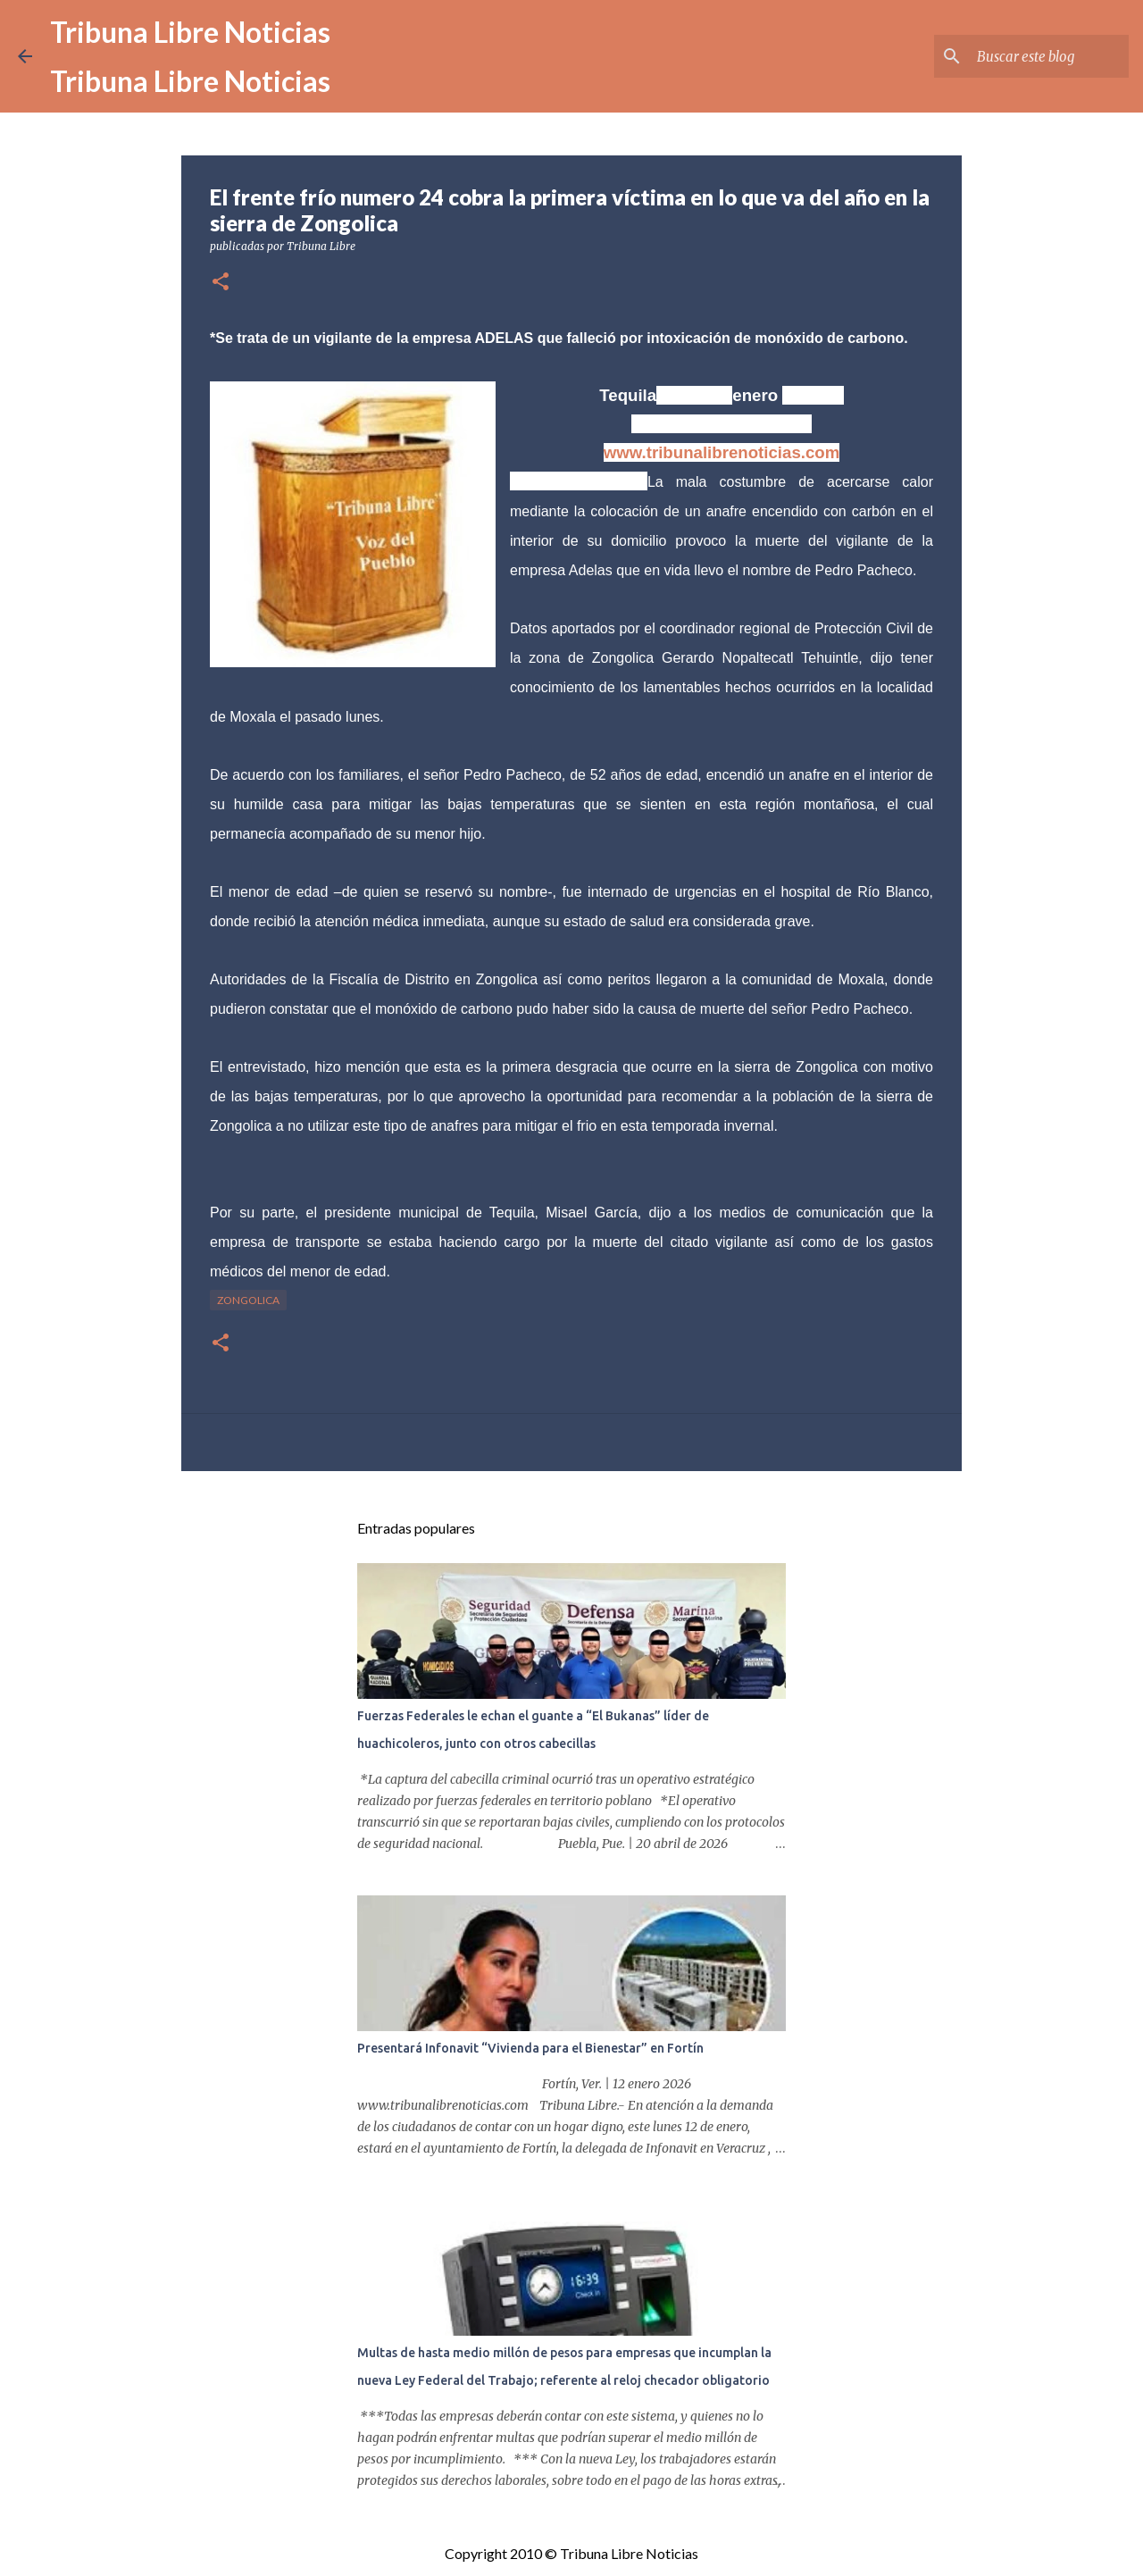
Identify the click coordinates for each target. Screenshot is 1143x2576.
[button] (220, 283)
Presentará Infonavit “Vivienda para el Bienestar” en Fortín (530, 2048)
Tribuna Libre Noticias (190, 31)
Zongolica (248, 1300)
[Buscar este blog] (1035, 56)
